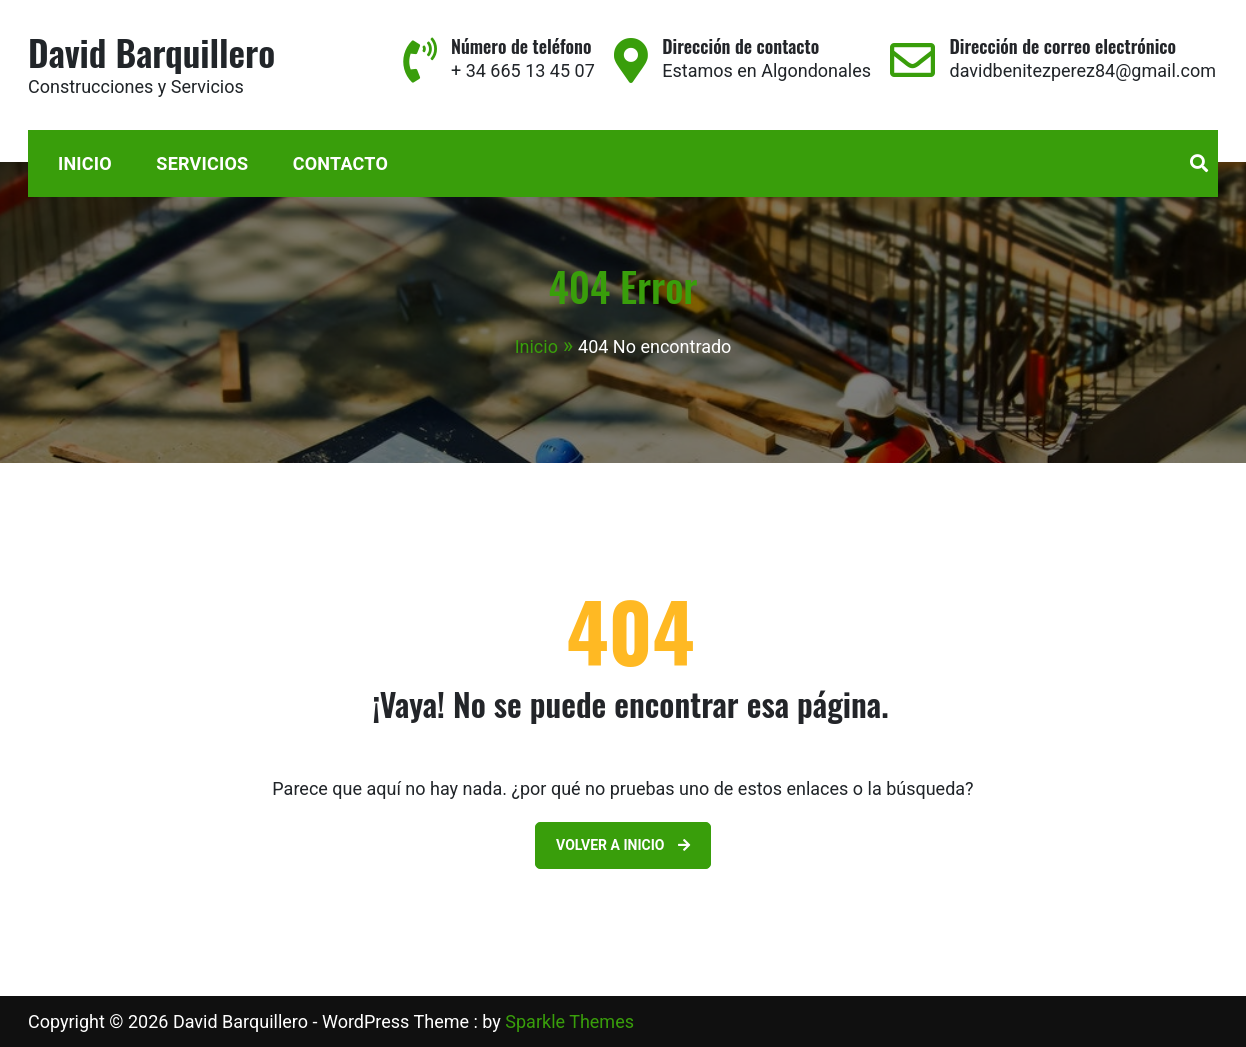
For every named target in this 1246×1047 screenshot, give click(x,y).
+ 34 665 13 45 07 (523, 70)
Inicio (85, 163)
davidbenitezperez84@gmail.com (1082, 70)
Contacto (340, 163)
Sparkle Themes (569, 1021)
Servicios (202, 163)
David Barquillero (151, 51)
